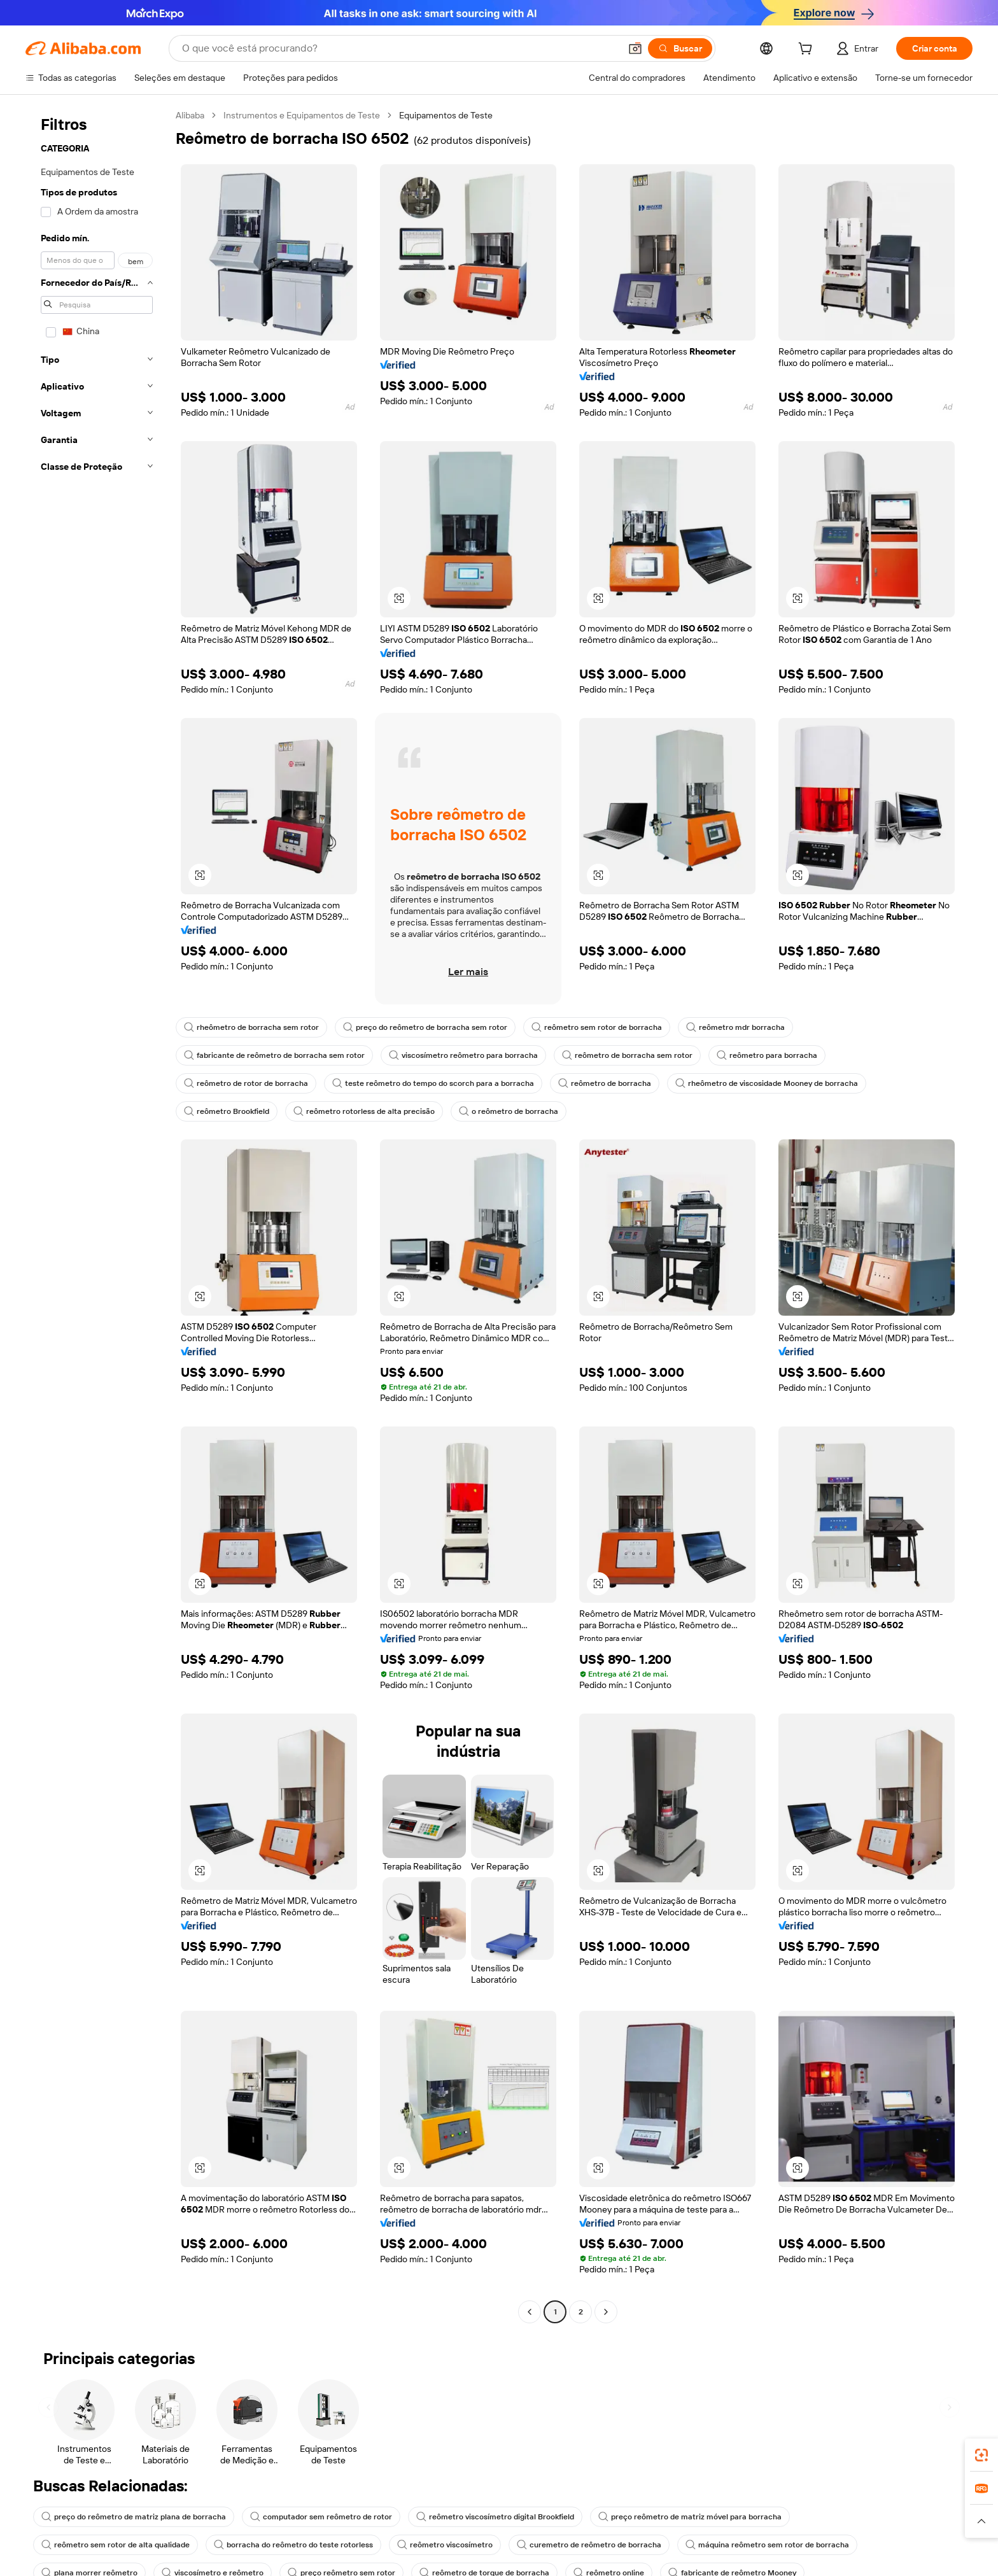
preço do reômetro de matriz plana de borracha (133, 2517)
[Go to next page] (605, 2311)
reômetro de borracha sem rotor (627, 1055)
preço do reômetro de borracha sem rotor (425, 1027)
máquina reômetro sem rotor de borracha (767, 2545)
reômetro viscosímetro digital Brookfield (495, 2517)
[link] (981, 2455)
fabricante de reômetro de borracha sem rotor (274, 1055)
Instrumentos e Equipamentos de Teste (301, 115)
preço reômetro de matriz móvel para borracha (690, 2517)
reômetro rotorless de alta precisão (364, 1111)
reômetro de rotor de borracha (246, 1083)
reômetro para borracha (767, 1055)
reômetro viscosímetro (445, 2545)
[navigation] (96, 1215)
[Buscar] (680, 48)
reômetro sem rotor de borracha (596, 1027)
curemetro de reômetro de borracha (589, 2545)
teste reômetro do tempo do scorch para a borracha (433, 1083)
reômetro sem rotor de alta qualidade (115, 2545)
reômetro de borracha (604, 1083)
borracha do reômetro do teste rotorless (293, 2545)
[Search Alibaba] (399, 48)
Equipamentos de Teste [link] (446, 115)
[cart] (807, 50)
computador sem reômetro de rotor (321, 2517)
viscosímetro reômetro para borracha (463, 1055)
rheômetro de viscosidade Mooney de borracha (766, 1083)
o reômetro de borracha (508, 1111)
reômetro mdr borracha (735, 1027)
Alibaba (190, 115)
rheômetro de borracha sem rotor (251, 1027)
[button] (635, 48)
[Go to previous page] (529, 2311)
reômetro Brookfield (226, 1111)
